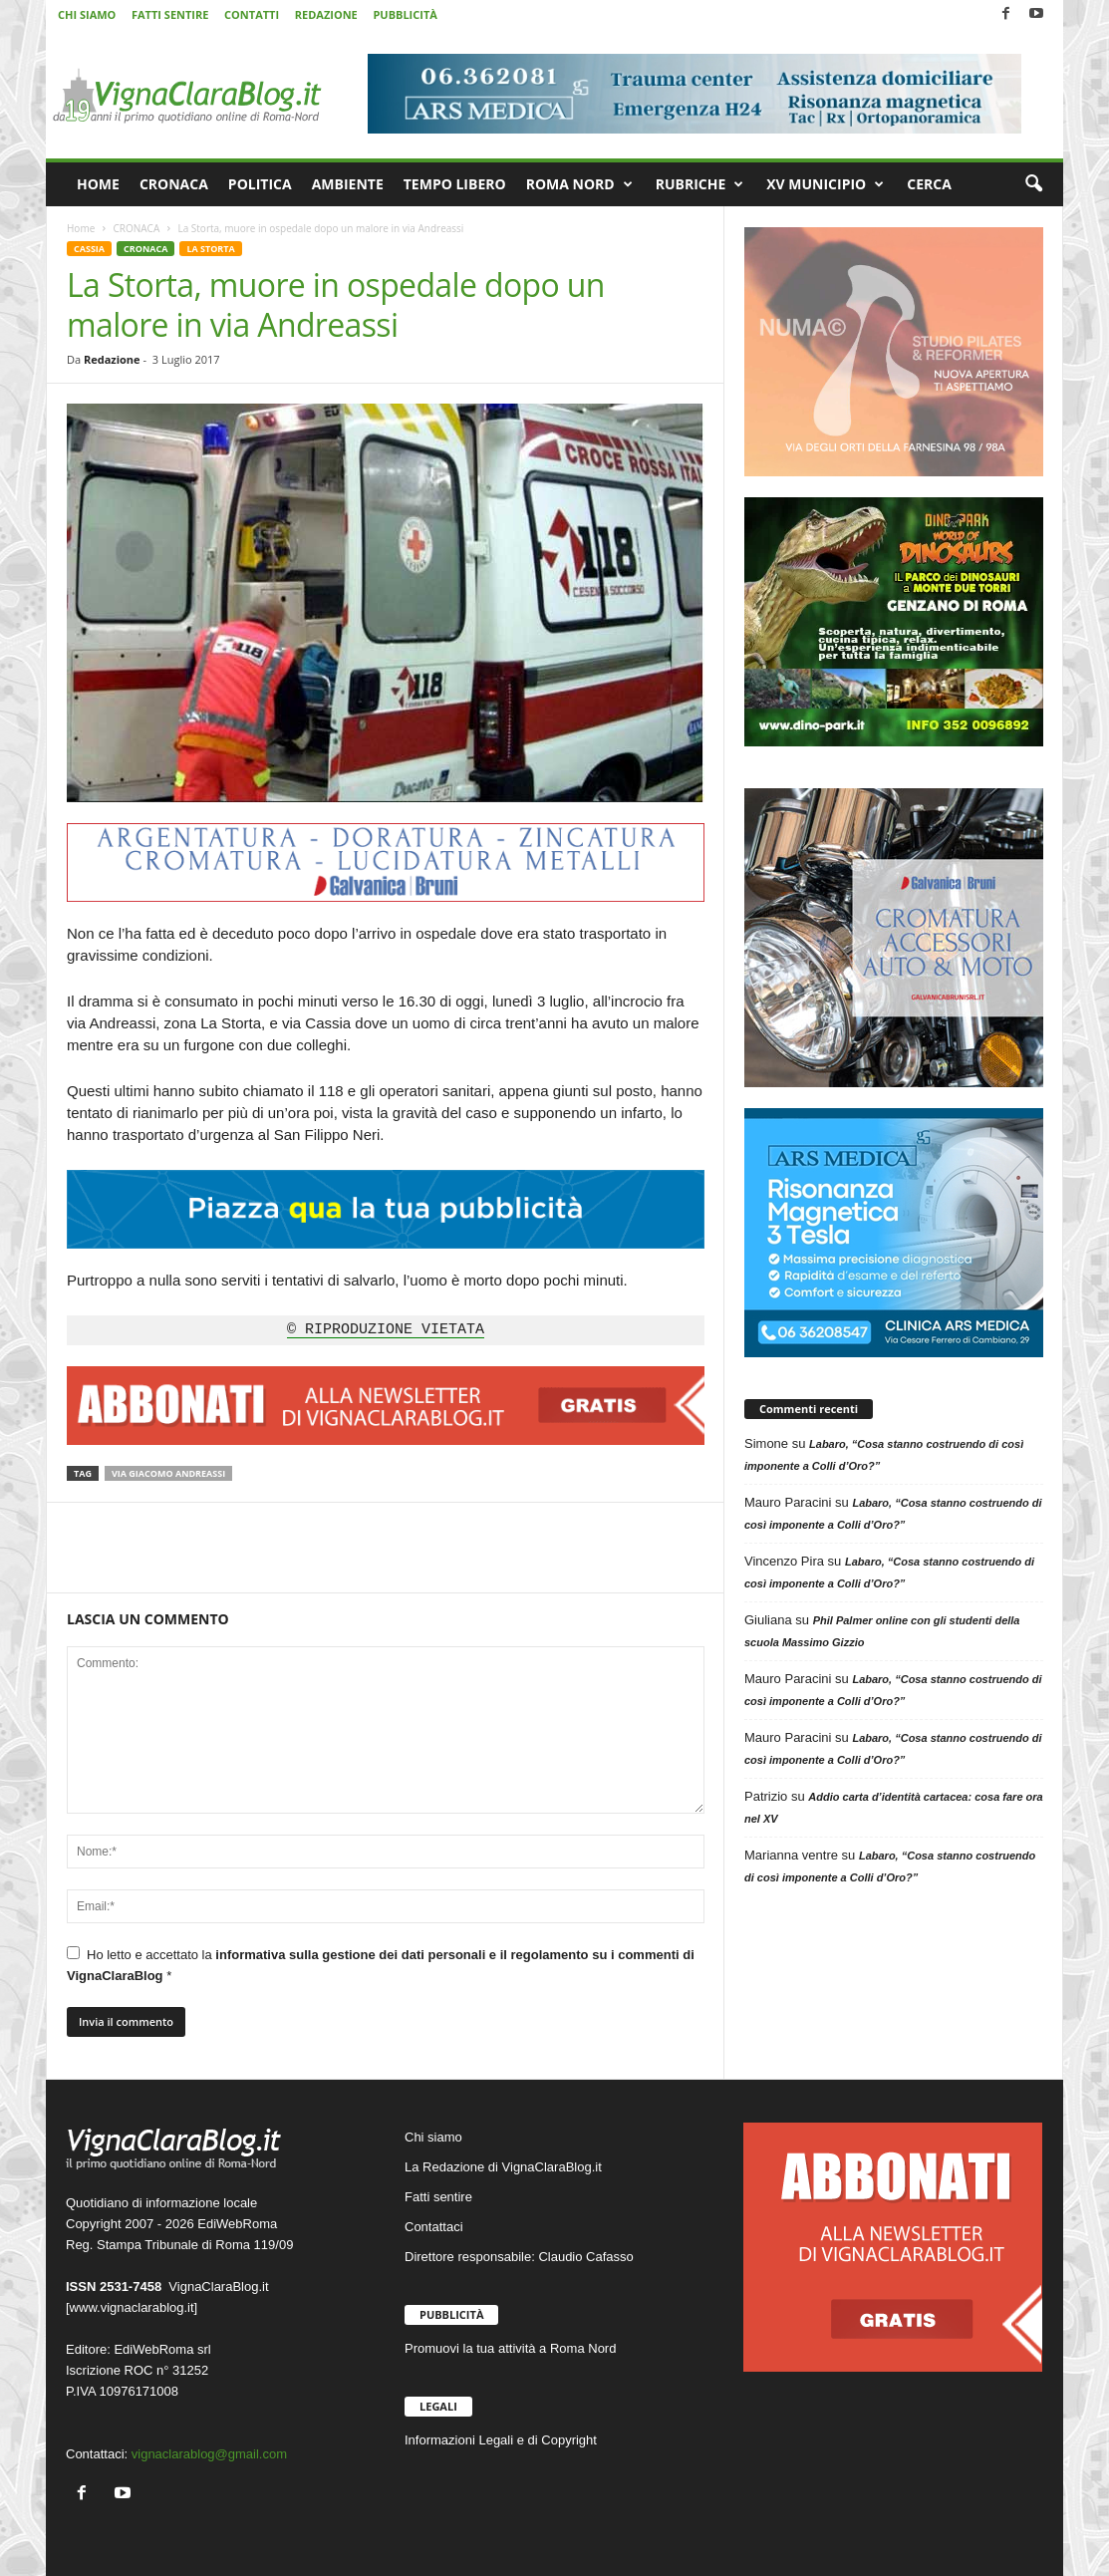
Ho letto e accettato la (380, 1964)
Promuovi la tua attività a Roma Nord (510, 2348)
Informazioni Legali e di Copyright (501, 2440)
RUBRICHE (700, 184)
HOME (98, 183)
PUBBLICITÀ (404, 14)
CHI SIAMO (87, 14)
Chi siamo (433, 2137)
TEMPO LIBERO (455, 183)
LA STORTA (210, 248)
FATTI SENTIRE (170, 14)
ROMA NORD (579, 184)
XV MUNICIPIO (825, 184)
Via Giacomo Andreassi (168, 1473)
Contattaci (434, 2226)
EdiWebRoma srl (162, 2349)
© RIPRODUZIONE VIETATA (385, 1330)
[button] (1033, 184)
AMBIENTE (348, 183)
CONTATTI (251, 14)
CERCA (929, 183)
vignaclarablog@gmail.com (209, 2453)
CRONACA (173, 183)
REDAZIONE (326, 14)
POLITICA (260, 183)
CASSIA (89, 248)
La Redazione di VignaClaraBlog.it (503, 2166)
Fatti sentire (438, 2196)
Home (81, 228)
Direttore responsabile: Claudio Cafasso (519, 2256)
